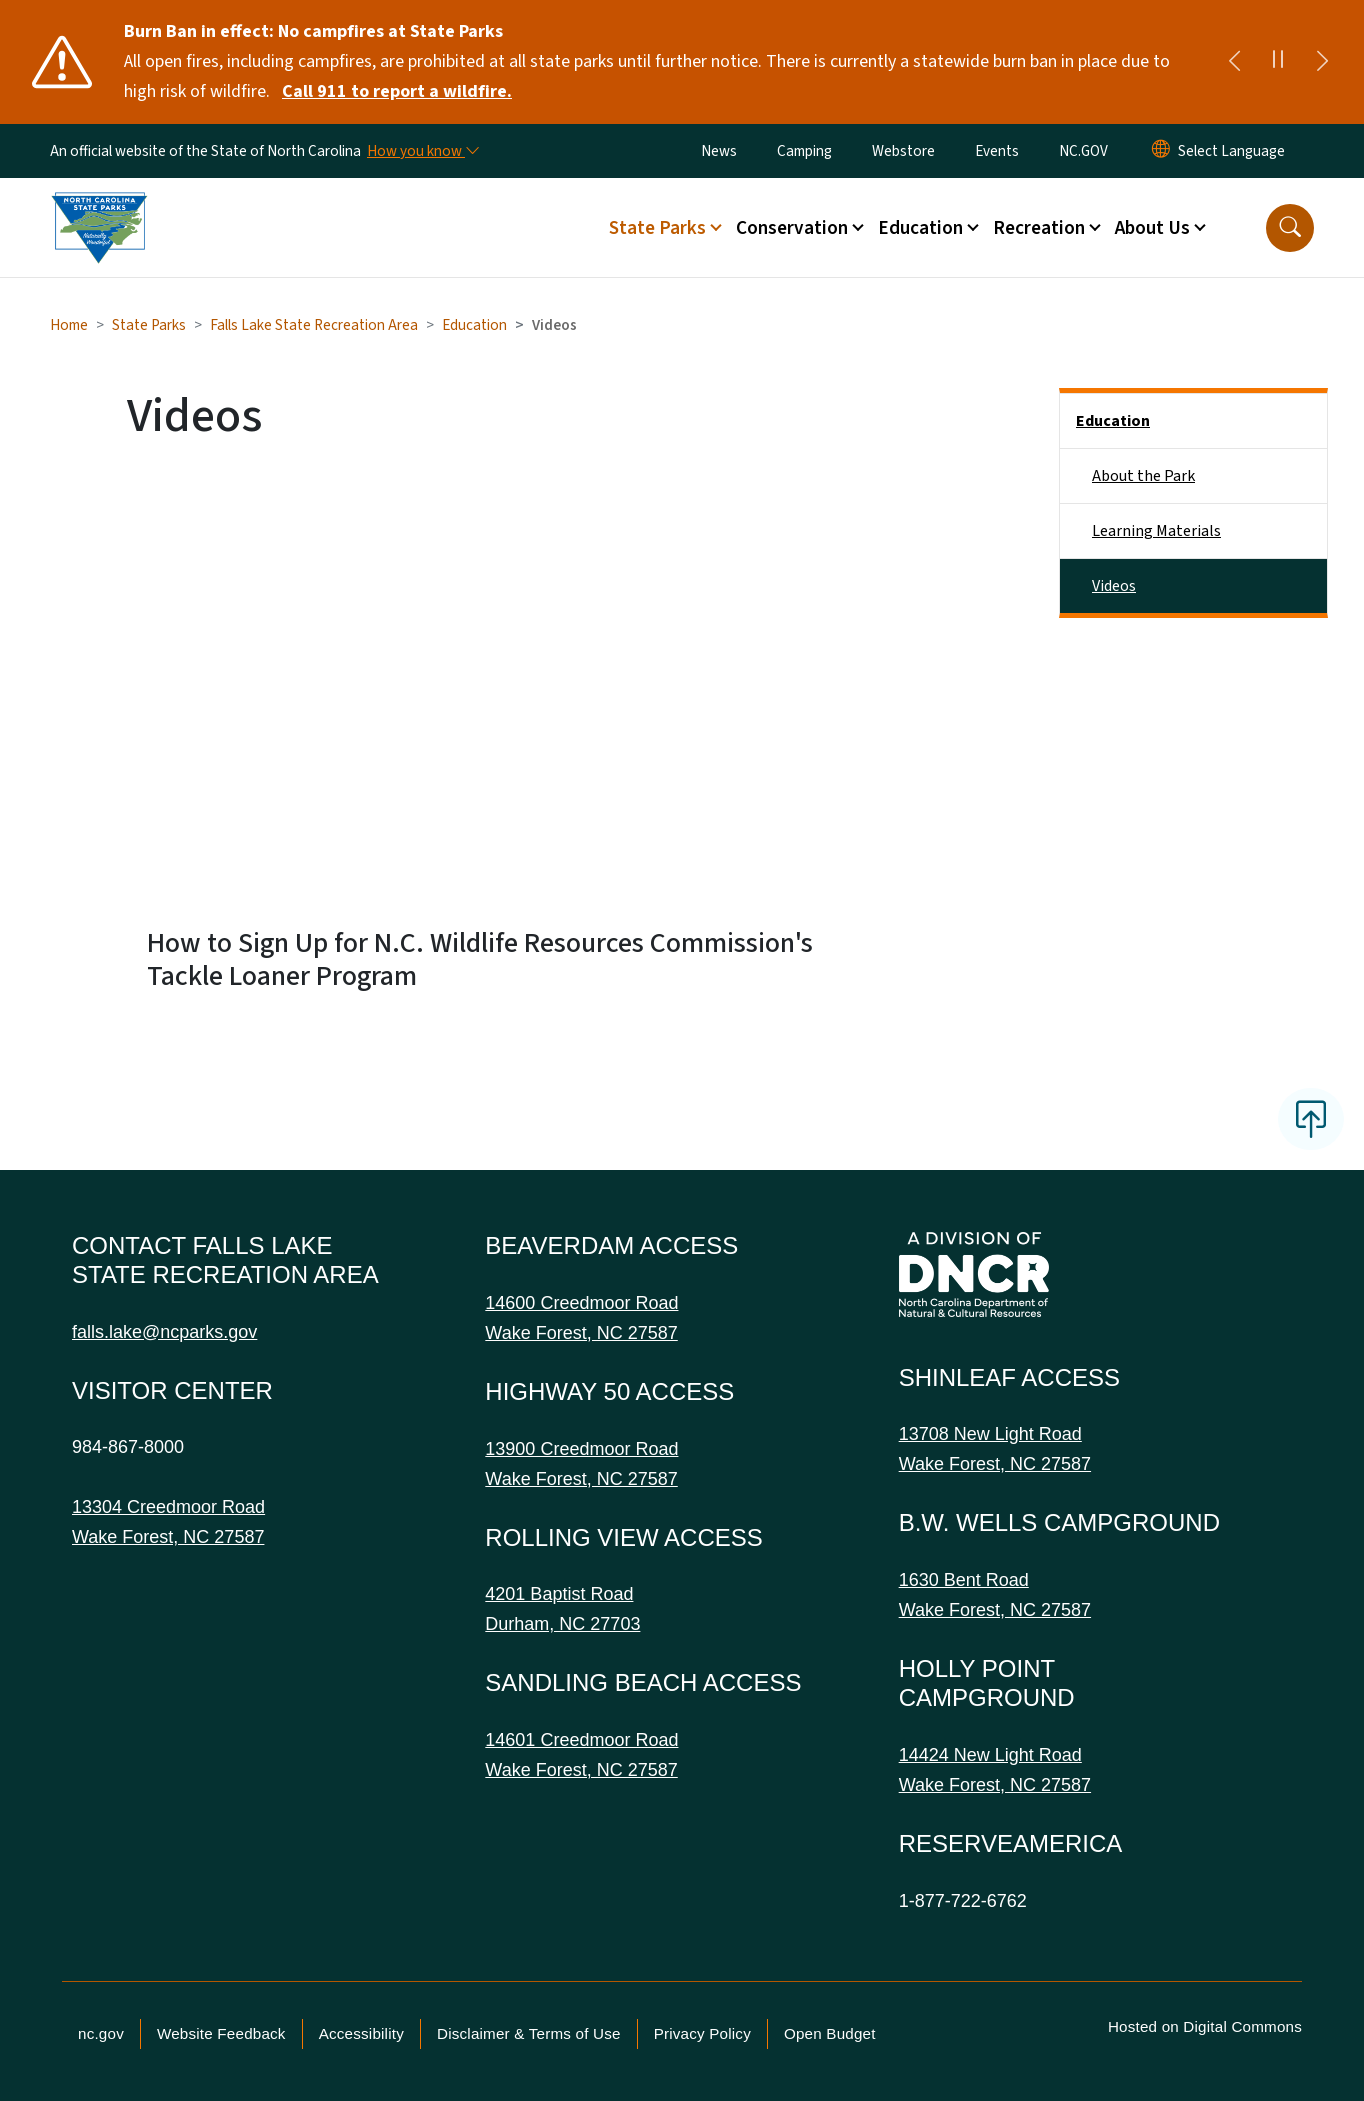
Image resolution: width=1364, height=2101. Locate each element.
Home (69, 325)
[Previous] (1234, 62)
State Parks (149, 325)
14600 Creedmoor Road (581, 1303)
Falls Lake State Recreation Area (314, 325)
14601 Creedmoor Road (581, 1740)
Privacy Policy (702, 2033)
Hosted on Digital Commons (1205, 2026)
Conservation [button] (792, 228)
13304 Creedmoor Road (168, 1507)
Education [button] (920, 228)
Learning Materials (1156, 531)
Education (474, 325)
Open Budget (830, 2033)
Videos (1114, 586)
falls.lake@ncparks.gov (164, 1332)
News (719, 151)
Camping (804, 151)
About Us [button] (1152, 228)
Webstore (903, 151)
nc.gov (101, 2033)
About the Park (1143, 476)
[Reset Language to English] (1161, 151)
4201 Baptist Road (559, 1594)
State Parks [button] (657, 228)
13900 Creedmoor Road (581, 1449)
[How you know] (422, 151)
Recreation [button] (1039, 228)
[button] (1290, 228)
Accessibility (361, 2033)
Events (997, 151)
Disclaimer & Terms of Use (529, 2033)
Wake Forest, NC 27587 (168, 1537)
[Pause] (1278, 62)
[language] (1231, 151)
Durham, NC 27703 (562, 1624)
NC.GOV (1083, 151)
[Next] (1322, 62)
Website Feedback (221, 2033)
